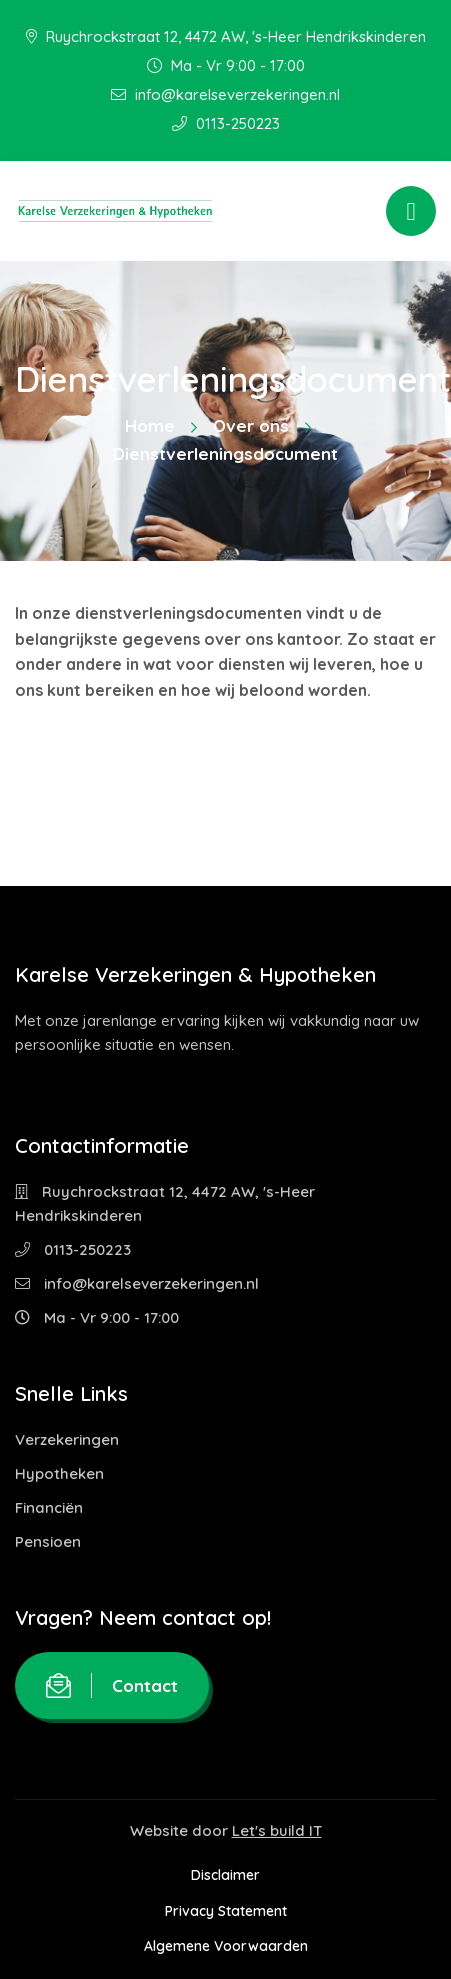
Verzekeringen (67, 1439)
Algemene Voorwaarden (226, 1946)
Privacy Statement (226, 1911)
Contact (112, 1685)
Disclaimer (225, 1875)
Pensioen (48, 1541)
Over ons (251, 425)
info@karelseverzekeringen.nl (225, 94)
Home (150, 425)
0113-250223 (226, 123)
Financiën (49, 1507)
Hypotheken (59, 1473)
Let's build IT (277, 1830)
